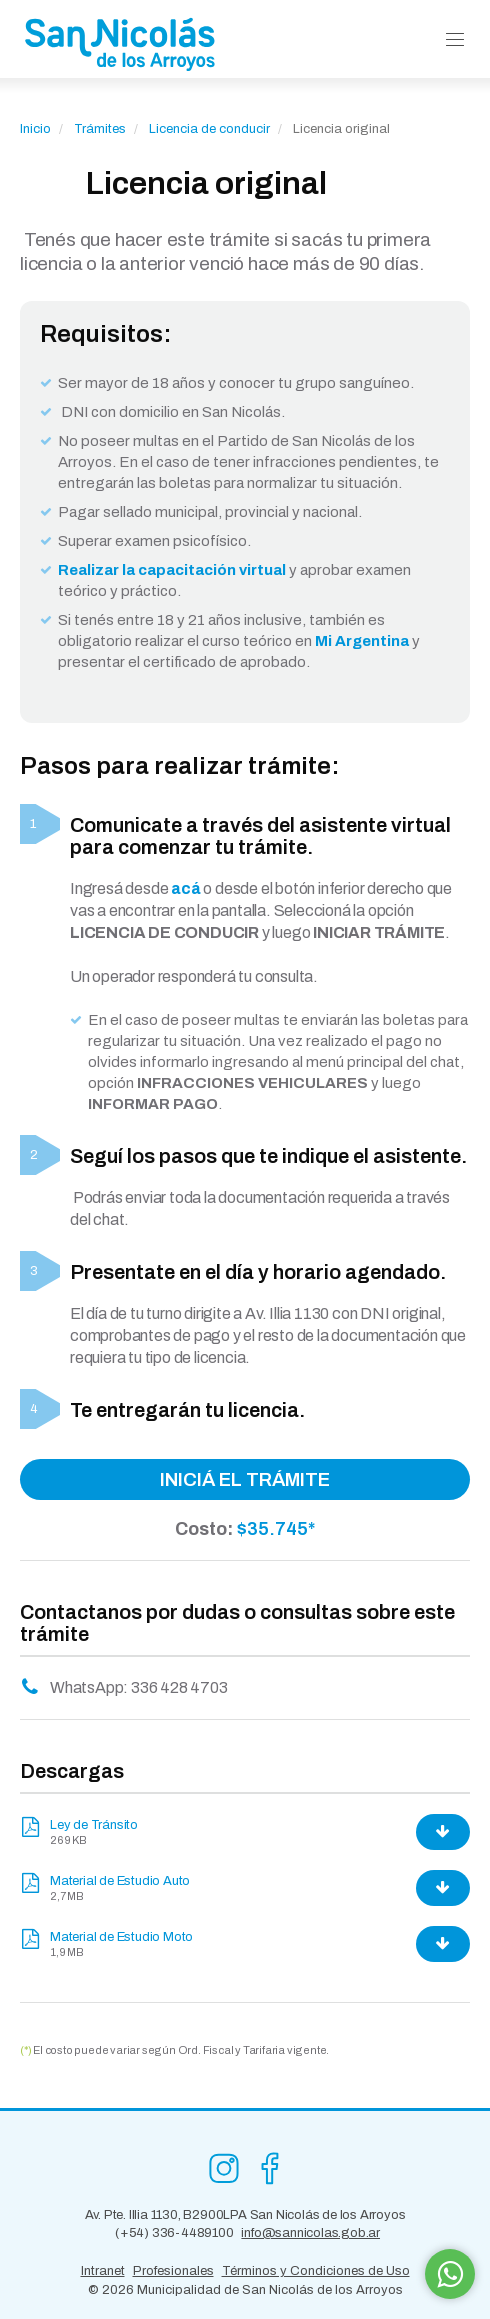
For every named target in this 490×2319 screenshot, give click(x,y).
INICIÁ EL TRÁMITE (245, 1479)
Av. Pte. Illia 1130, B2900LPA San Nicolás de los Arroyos (245, 2215)
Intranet (103, 2271)
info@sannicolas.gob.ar (310, 2233)
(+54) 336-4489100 (174, 2233)
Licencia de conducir (211, 129)
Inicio (35, 129)
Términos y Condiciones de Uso (316, 2271)
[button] (455, 40)
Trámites (100, 129)
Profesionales (173, 2271)
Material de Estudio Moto (121, 1937)
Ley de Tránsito (94, 1825)
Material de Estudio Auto (120, 1881)
